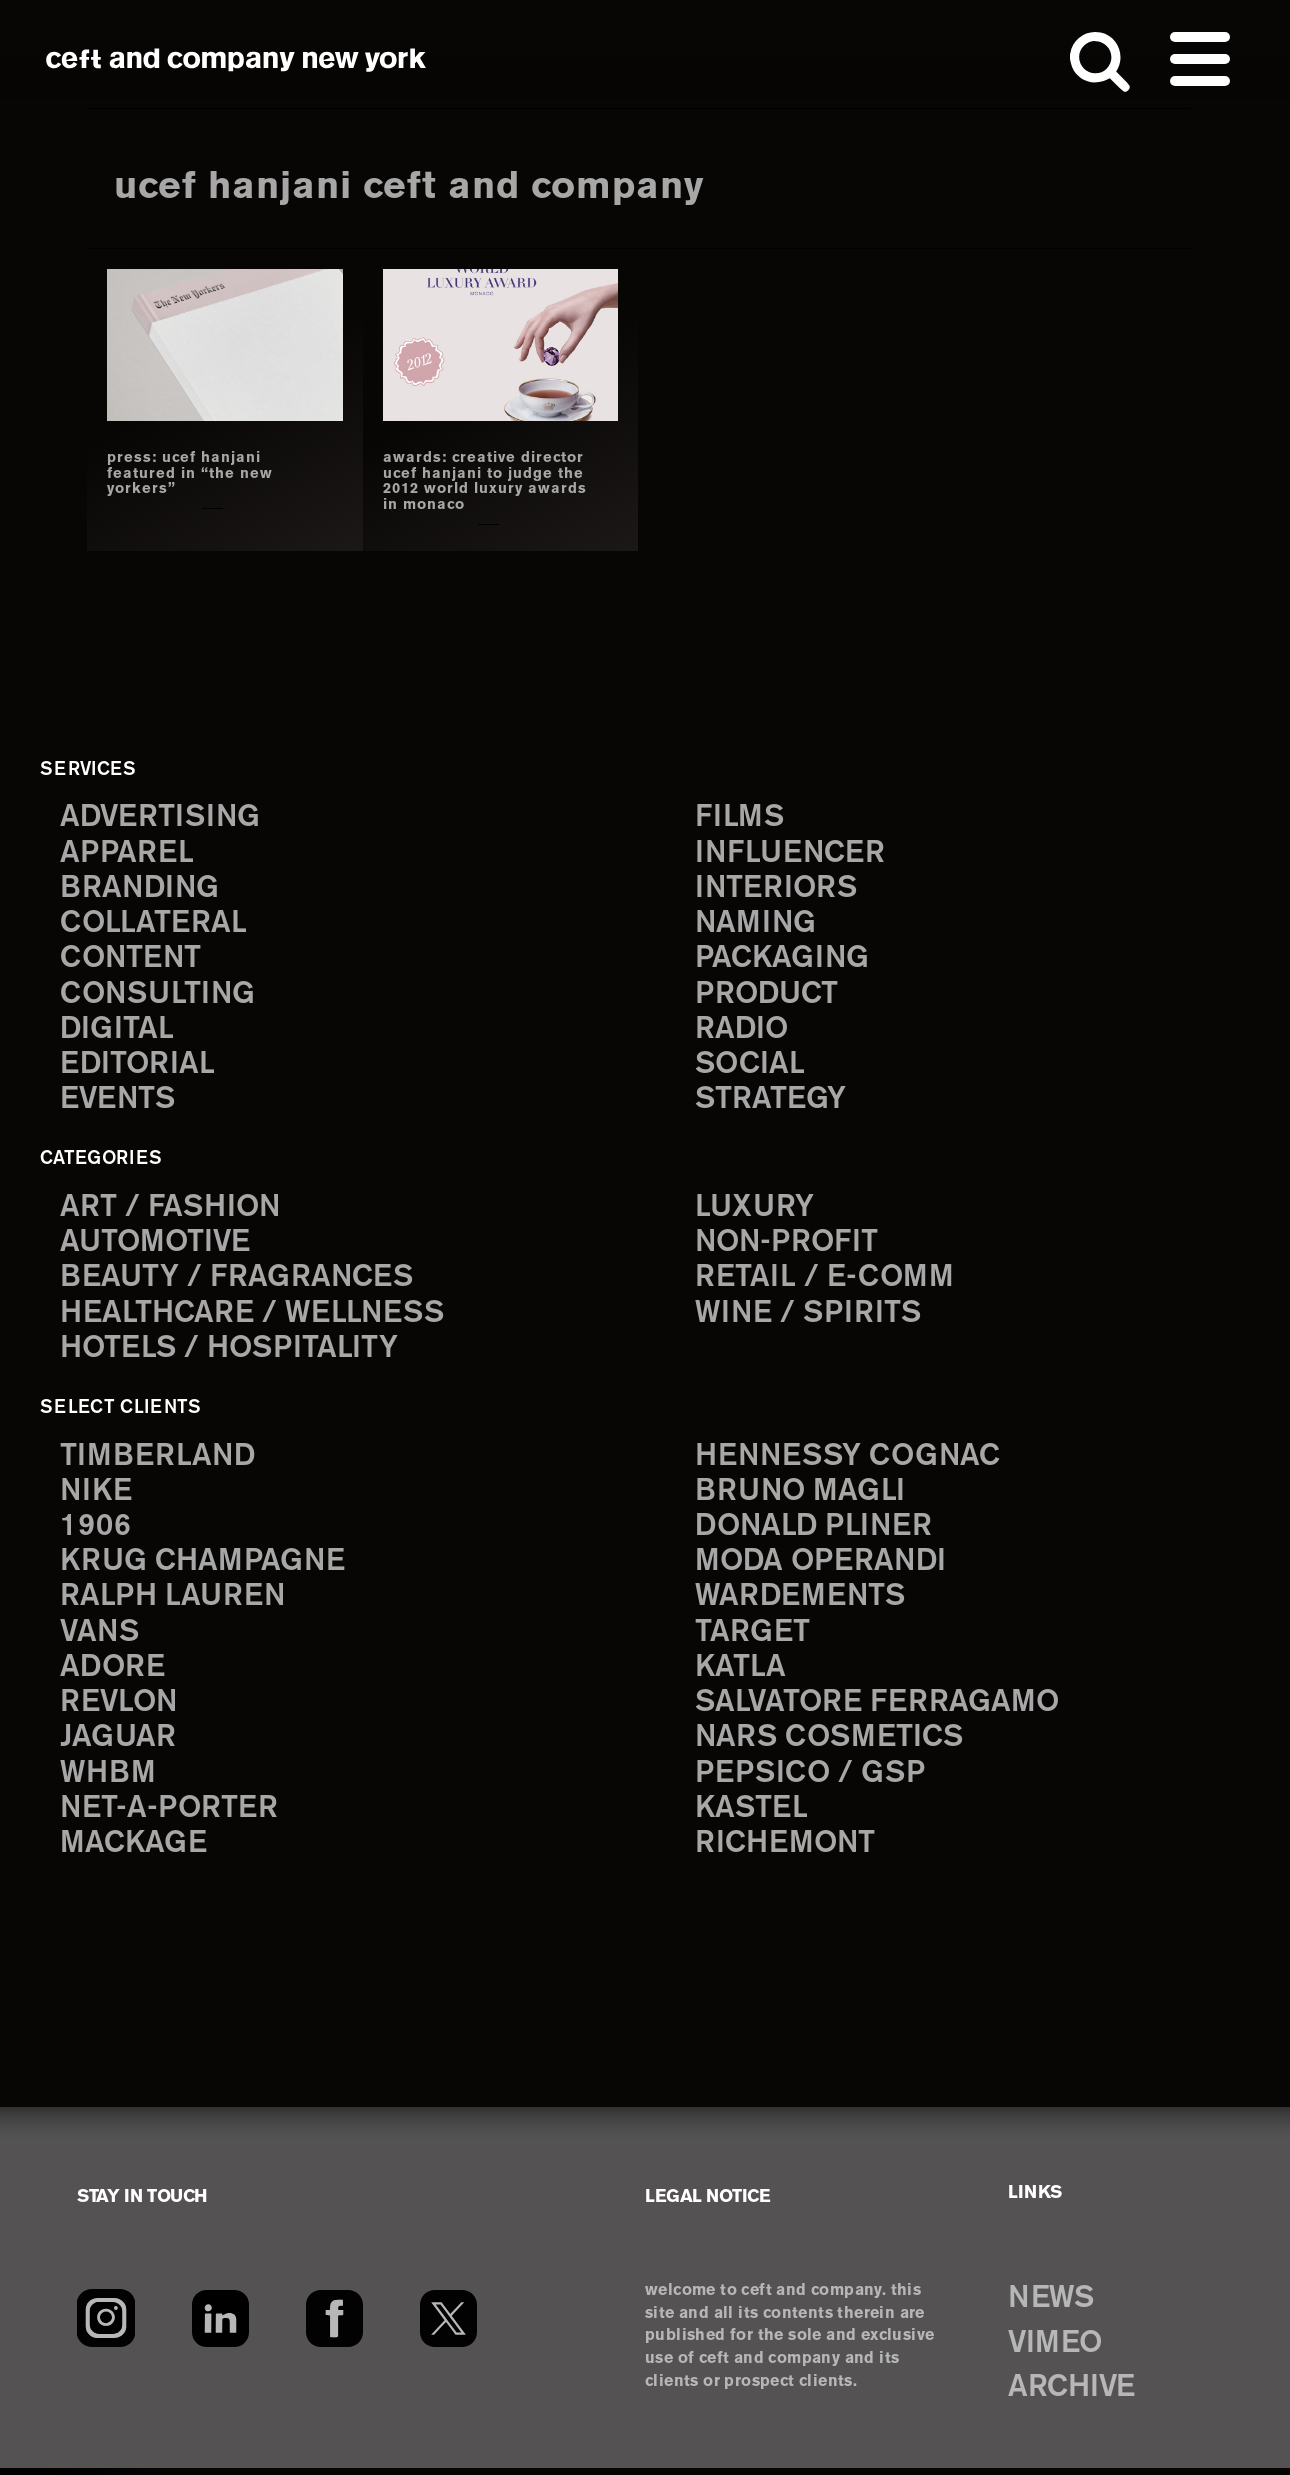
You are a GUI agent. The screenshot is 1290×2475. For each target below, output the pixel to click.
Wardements (802, 1601)
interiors (777, 888)
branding (141, 888)
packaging (783, 959)
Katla (740, 1672)
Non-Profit (788, 1244)
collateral (153, 923)
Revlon (120, 1708)
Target (752, 1637)
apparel (127, 852)
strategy (770, 1102)
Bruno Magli (801, 1494)
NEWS (1053, 2305)
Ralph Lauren (174, 1601)
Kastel (752, 1815)
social (751, 1066)
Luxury (755, 1209)
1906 (95, 1530)
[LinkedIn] (220, 2325)
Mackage (134, 1851)
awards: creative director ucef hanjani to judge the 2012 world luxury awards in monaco (486, 481)
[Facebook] (334, 2325)
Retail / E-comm (824, 1280)
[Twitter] (448, 2325)
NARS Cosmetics (831, 1744)
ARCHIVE (1074, 2395)
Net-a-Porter (170, 1815)
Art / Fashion (172, 1209)
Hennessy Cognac (851, 1459)
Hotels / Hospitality (231, 1351)
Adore (113, 1672)
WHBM (109, 1779)
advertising (162, 816)
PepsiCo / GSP (811, 1779)
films (740, 816)
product (768, 995)
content (132, 959)
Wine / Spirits (810, 1316)
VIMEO (1057, 2350)
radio (742, 1030)
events (119, 1102)
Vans (101, 1637)
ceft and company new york (236, 60)
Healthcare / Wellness (255, 1316)
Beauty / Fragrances (238, 1280)
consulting (160, 995)
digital (117, 1030)
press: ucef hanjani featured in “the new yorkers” (190, 473)
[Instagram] (105, 2325)
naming (756, 923)
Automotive (157, 1244)
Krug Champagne (204, 1566)
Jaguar (118, 1744)
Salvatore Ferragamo (878, 1708)
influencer (791, 852)
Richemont (786, 1851)
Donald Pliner (816, 1530)
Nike (97, 1494)
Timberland (158, 1459)
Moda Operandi (823, 1566)
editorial (138, 1066)
